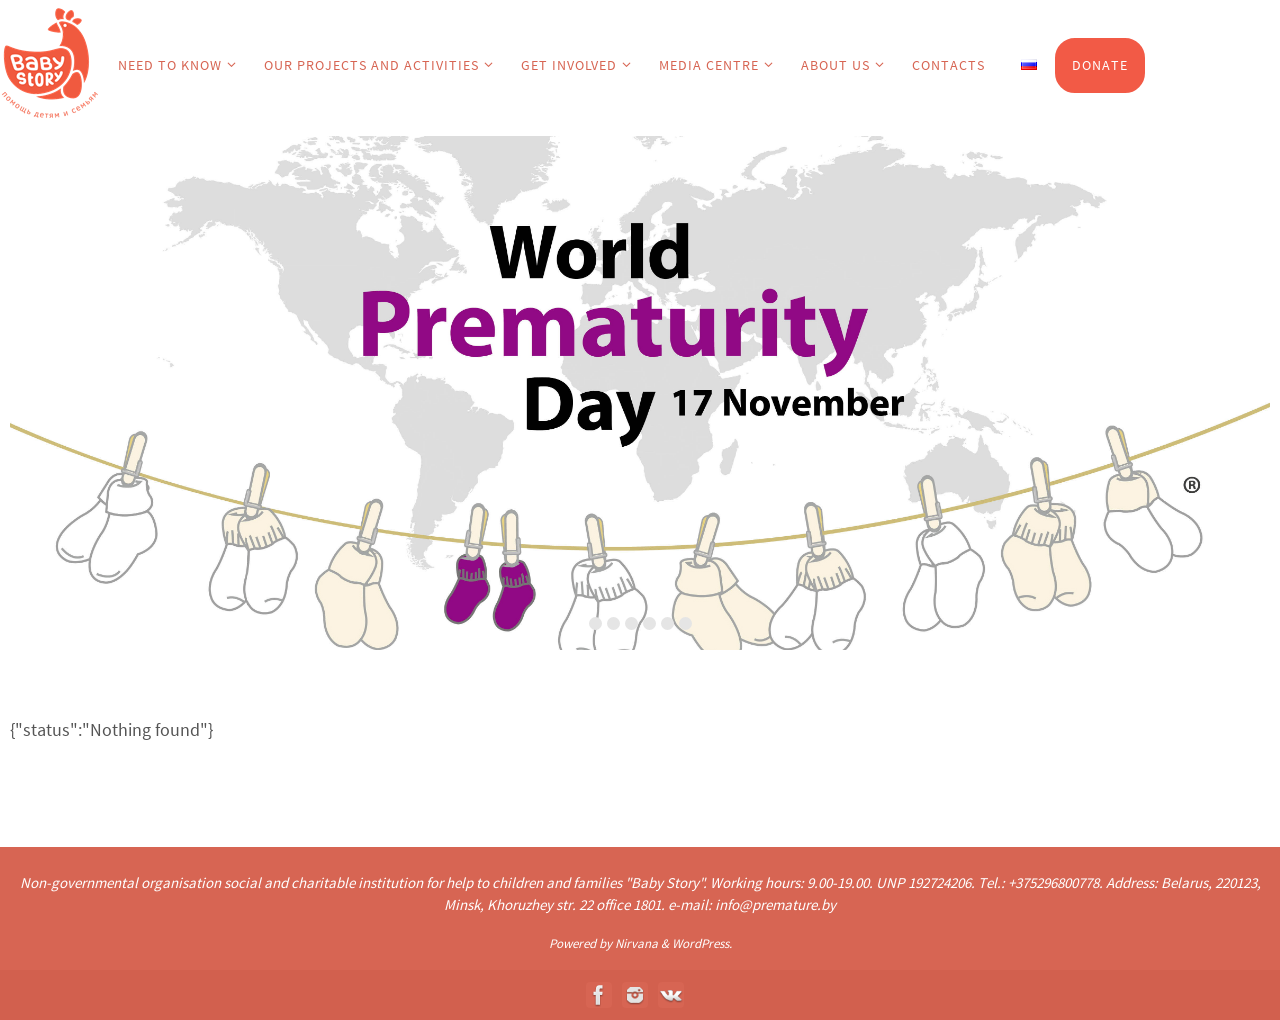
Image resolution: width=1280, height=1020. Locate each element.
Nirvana (636, 943)
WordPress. (702, 943)
